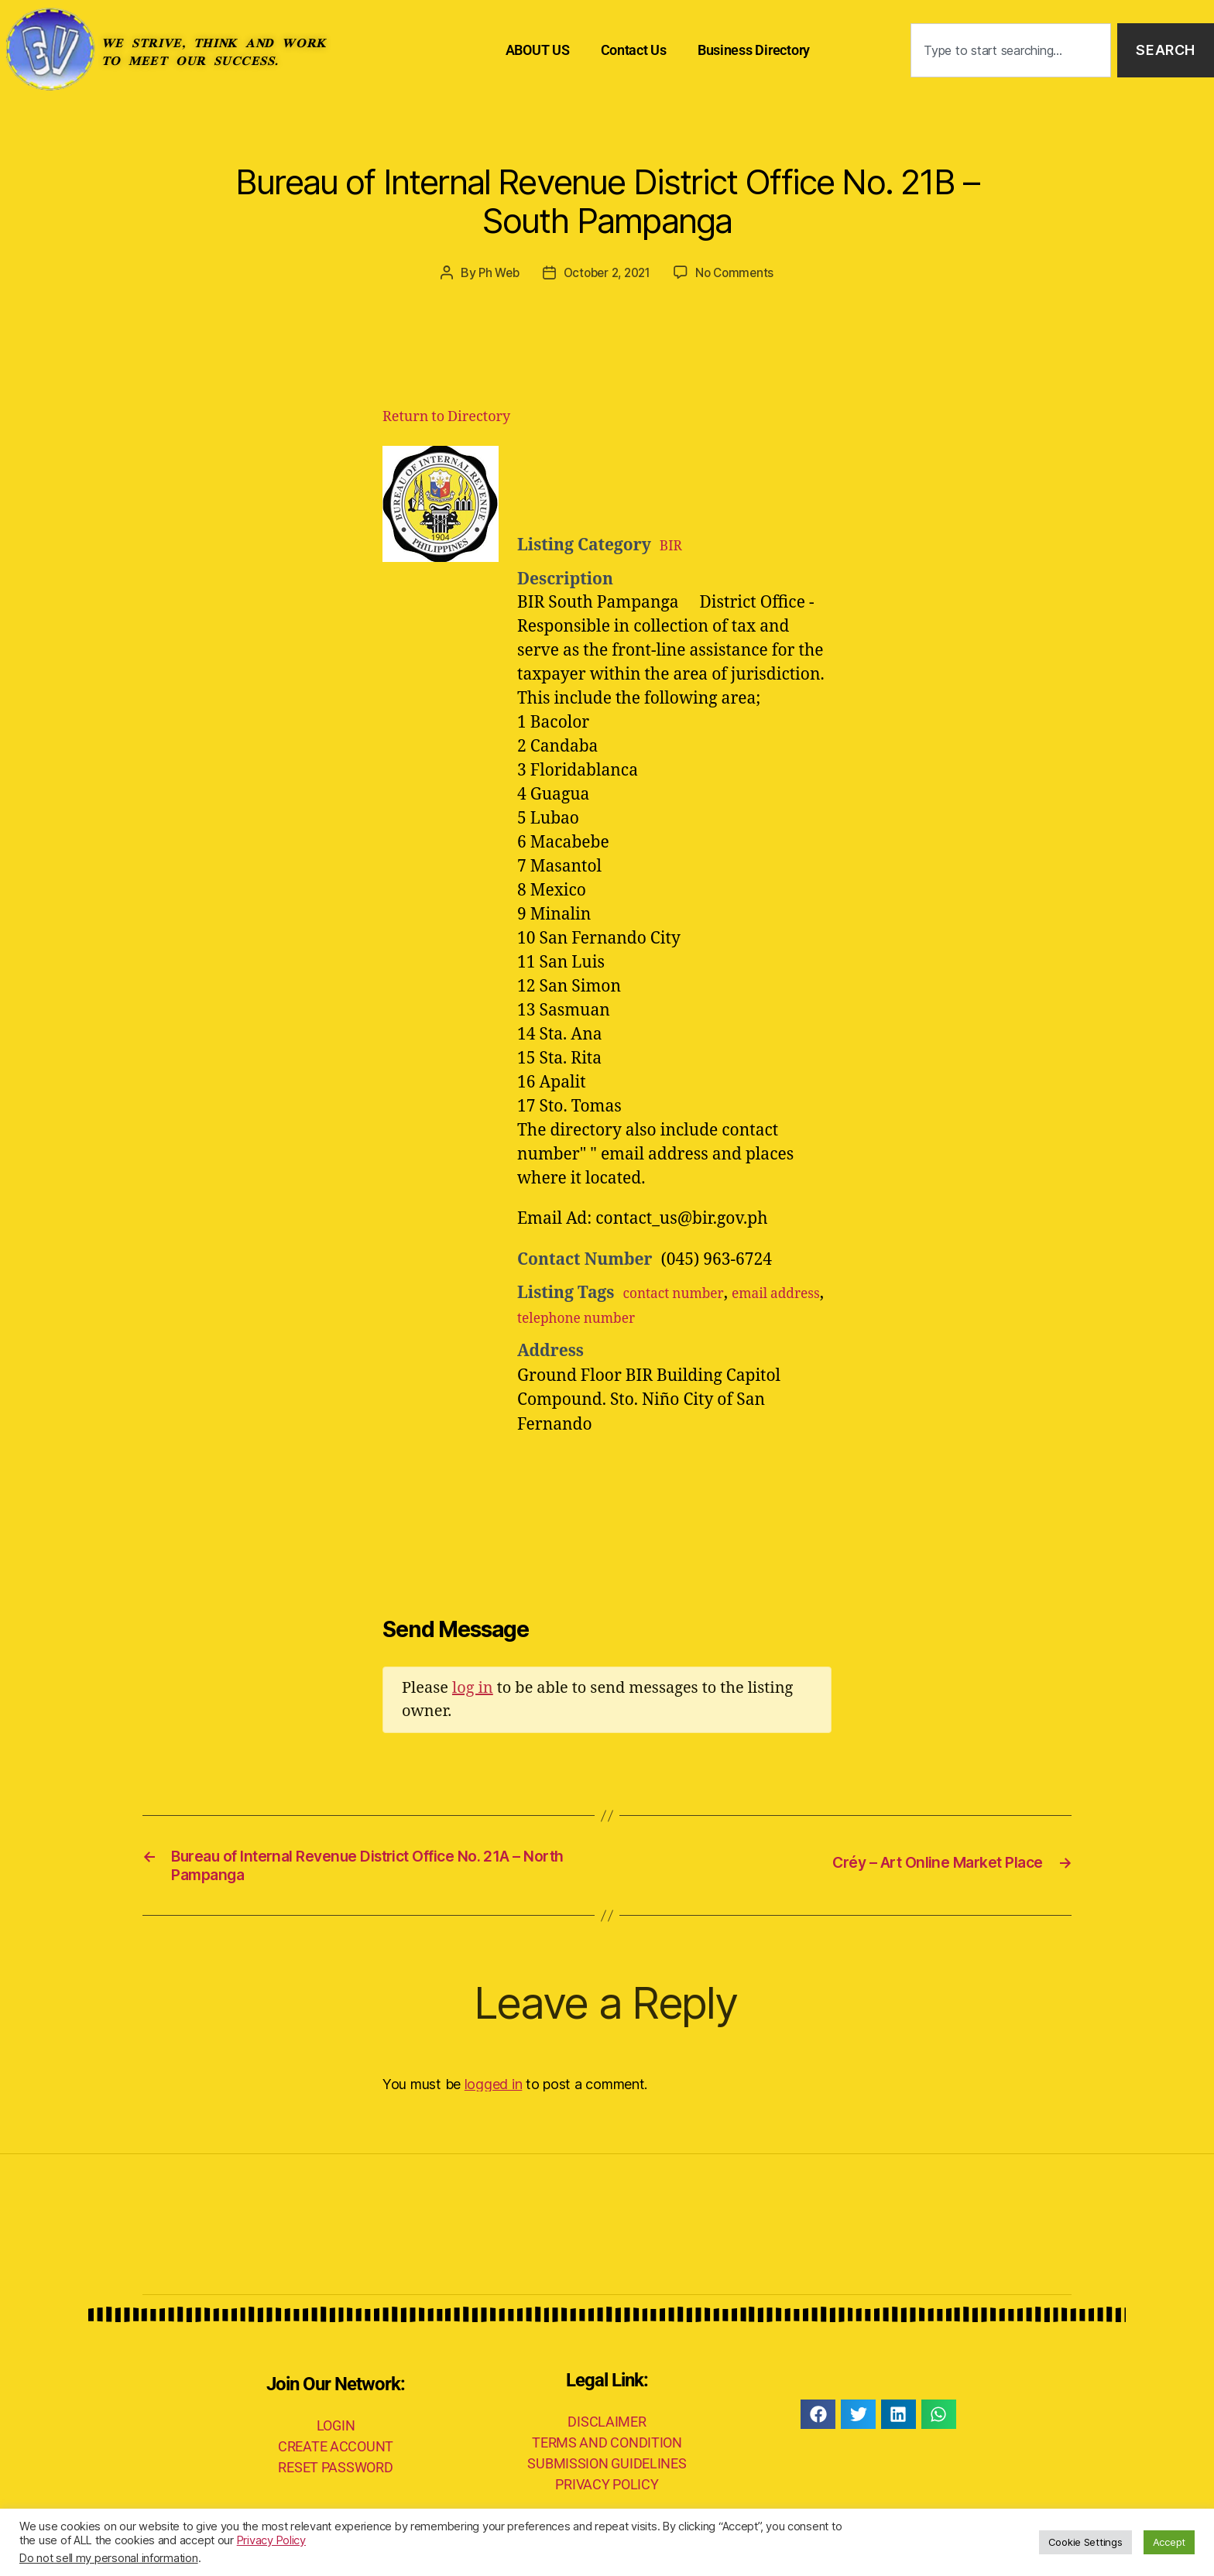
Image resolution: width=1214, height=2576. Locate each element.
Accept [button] (1169, 2542)
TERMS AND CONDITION (607, 2450)
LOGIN (336, 2432)
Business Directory (754, 50)
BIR (673, 545)
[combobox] (1010, 50)
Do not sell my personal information (108, 2558)
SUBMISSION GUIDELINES (606, 2471)
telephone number (657, 1317)
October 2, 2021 (607, 272)
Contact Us (634, 50)
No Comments (739, 272)
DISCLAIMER (607, 2429)
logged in (494, 2091)
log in (472, 1687)
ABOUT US (538, 50)
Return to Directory (446, 416)
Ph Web (493, 272)
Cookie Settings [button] (1085, 2542)
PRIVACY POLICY (606, 2492)
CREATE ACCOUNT (335, 2453)
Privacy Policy (271, 2540)
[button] (818, 2422)
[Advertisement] (708, 483)
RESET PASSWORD (335, 2474)
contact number (682, 1293)
